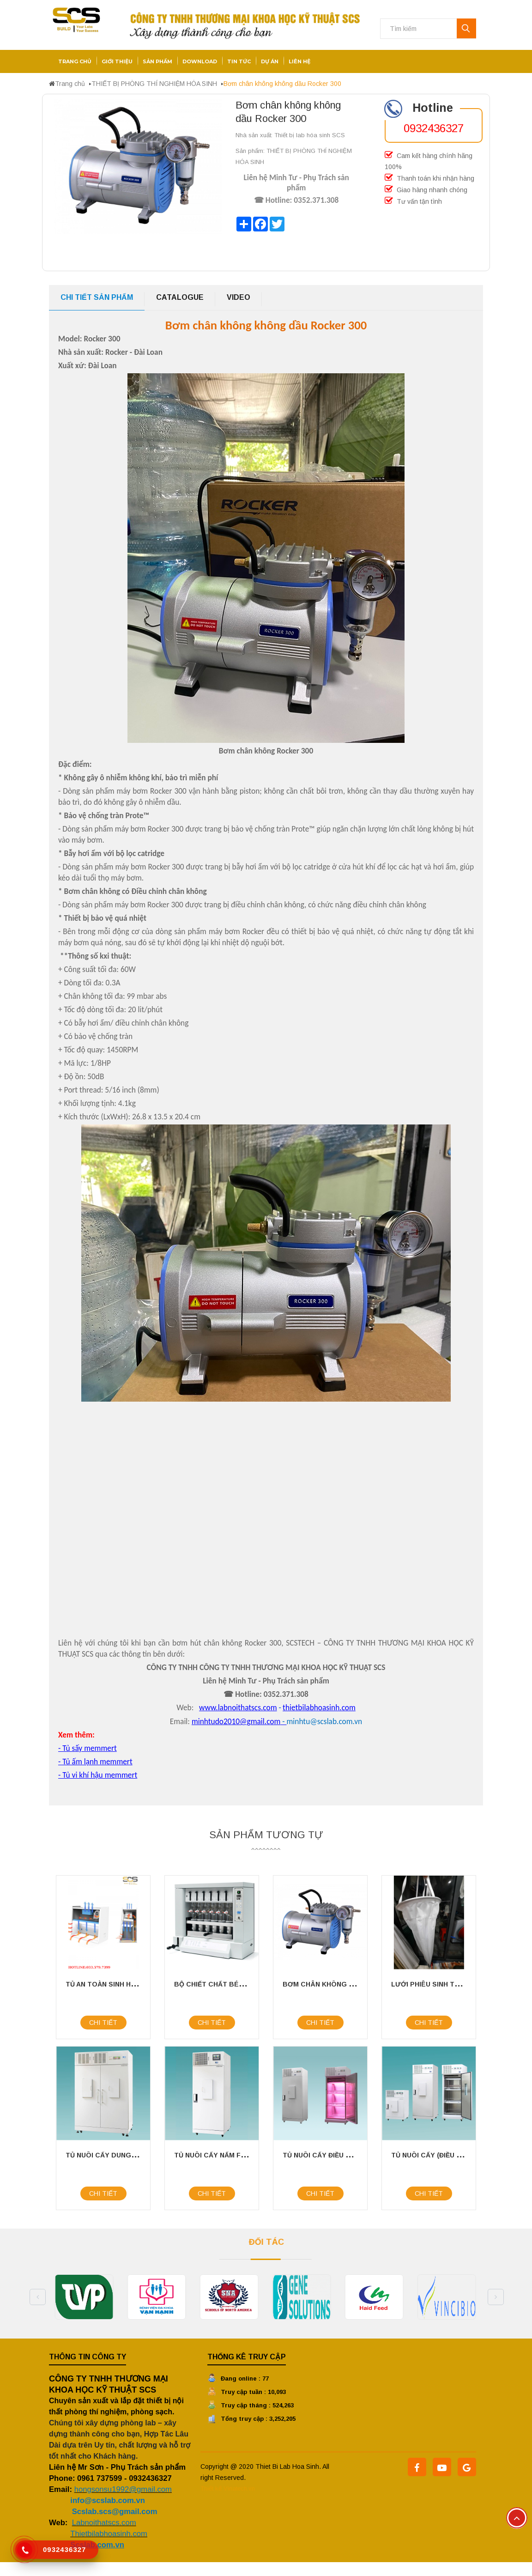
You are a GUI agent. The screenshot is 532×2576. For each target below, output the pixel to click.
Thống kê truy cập (246, 2357)
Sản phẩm (157, 61)
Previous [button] (38, 2297)
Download (199, 61)
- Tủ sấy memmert (87, 1748)
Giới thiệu (117, 61)
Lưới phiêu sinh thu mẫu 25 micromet (460, 1984)
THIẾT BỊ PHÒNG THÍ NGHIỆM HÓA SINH (154, 83)
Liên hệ (299, 61)
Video (238, 297)
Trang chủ (74, 61)
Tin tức (239, 61)
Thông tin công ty (87, 2357)
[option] (85, 2297)
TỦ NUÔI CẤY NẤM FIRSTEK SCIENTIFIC (240, 2155)
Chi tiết (103, 2022)
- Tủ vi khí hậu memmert (97, 1775)
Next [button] (496, 2297)
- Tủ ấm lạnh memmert (95, 1761)
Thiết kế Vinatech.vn (227, 2488)
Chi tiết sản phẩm (96, 297)
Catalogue (180, 297)
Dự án (269, 61)
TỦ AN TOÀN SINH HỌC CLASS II (118, 1984)
